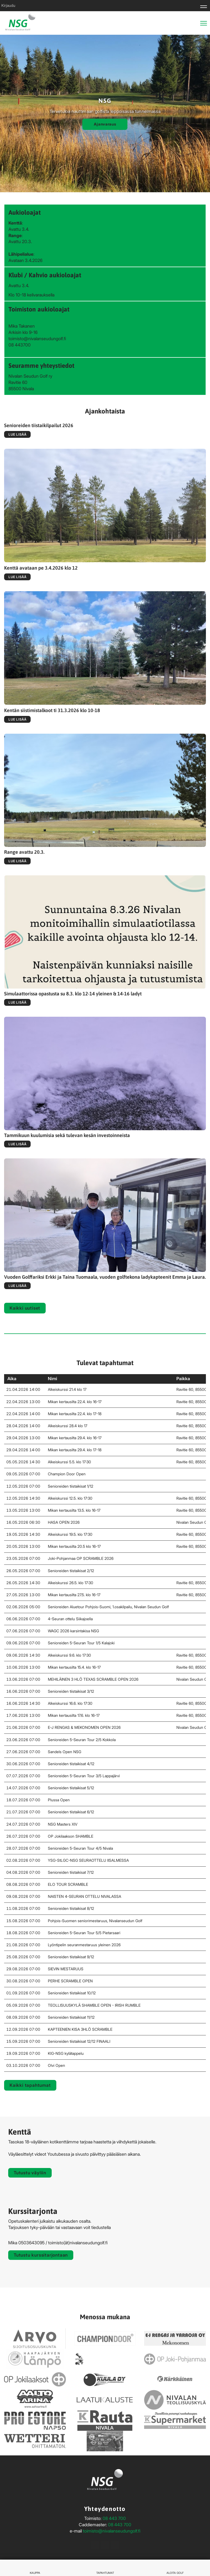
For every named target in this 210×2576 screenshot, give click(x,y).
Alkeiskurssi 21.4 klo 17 (67, 1389)
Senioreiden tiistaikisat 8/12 (71, 1908)
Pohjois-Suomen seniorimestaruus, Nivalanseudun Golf (95, 1920)
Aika (11, 1378)
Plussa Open (59, 1799)
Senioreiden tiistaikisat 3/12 (71, 1691)
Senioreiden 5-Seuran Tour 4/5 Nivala (80, 1848)
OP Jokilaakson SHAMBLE (70, 1836)
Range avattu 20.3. (24, 852)
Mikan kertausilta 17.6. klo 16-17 (74, 1715)
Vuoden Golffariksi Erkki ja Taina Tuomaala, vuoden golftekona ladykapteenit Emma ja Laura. (105, 1277)
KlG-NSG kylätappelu (66, 2053)
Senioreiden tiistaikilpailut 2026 (38, 425)
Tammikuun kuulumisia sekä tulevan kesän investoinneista (67, 1135)
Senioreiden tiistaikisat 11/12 (71, 2017)
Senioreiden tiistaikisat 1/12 (70, 1486)
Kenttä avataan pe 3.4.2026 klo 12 (41, 568)
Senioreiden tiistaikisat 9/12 (71, 1956)
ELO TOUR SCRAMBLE (68, 1884)
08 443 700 (114, 2518)
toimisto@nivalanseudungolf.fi (111, 2531)
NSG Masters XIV (62, 1824)
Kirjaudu (8, 5)
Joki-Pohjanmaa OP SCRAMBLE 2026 (80, 1558)
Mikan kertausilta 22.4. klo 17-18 (74, 1413)
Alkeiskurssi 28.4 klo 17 (67, 1425)
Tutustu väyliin (30, 2172)
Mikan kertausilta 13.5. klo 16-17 (74, 1510)
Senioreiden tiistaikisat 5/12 (71, 1787)
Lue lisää (17, 434)
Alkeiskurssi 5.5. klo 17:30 (69, 1461)
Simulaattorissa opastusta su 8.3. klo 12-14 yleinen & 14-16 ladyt (73, 993)
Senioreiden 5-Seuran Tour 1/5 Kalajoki (81, 1642)
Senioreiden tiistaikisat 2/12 (71, 1570)
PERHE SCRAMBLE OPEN (70, 1980)
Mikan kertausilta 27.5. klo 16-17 (74, 1594)
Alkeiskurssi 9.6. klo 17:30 (69, 1655)
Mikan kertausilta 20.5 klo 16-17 (74, 1546)
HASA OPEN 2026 (64, 1522)
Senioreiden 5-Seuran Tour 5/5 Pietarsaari (84, 1932)
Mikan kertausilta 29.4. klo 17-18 (74, 1449)
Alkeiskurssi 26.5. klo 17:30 (70, 1582)
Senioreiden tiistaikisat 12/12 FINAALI (79, 2041)
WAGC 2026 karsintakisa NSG (73, 1630)
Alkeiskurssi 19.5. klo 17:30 (70, 1534)
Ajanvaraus (105, 124)
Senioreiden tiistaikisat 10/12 (72, 1993)
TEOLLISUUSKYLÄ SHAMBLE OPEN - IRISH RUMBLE (94, 2005)
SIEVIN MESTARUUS (65, 1968)
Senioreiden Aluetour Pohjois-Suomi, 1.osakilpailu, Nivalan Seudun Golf (108, 1606)
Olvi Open (56, 2065)
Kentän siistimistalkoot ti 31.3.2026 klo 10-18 (52, 710)
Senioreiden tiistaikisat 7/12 (71, 1872)
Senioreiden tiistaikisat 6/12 (71, 1811)
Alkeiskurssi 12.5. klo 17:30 (70, 1498)
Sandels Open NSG (64, 1751)
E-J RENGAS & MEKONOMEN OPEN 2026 (84, 1727)
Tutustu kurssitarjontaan (41, 2255)
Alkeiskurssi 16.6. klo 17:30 (70, 1703)
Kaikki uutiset (25, 1308)
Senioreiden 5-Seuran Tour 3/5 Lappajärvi (84, 1775)
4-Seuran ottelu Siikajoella (70, 1618)
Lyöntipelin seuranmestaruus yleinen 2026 (84, 1944)
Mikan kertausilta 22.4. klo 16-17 (74, 1401)
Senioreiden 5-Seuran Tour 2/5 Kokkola (82, 1739)
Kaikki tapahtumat (30, 2085)
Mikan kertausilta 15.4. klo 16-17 (74, 1667)
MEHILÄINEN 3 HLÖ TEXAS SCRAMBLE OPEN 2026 (93, 1679)
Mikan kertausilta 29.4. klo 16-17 (74, 1437)
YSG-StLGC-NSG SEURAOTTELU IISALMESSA (88, 1860)
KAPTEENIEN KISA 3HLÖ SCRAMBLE (80, 2029)
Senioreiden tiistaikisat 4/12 (71, 1763)
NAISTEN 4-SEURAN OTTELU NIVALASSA (84, 1896)
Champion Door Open (67, 1473)
